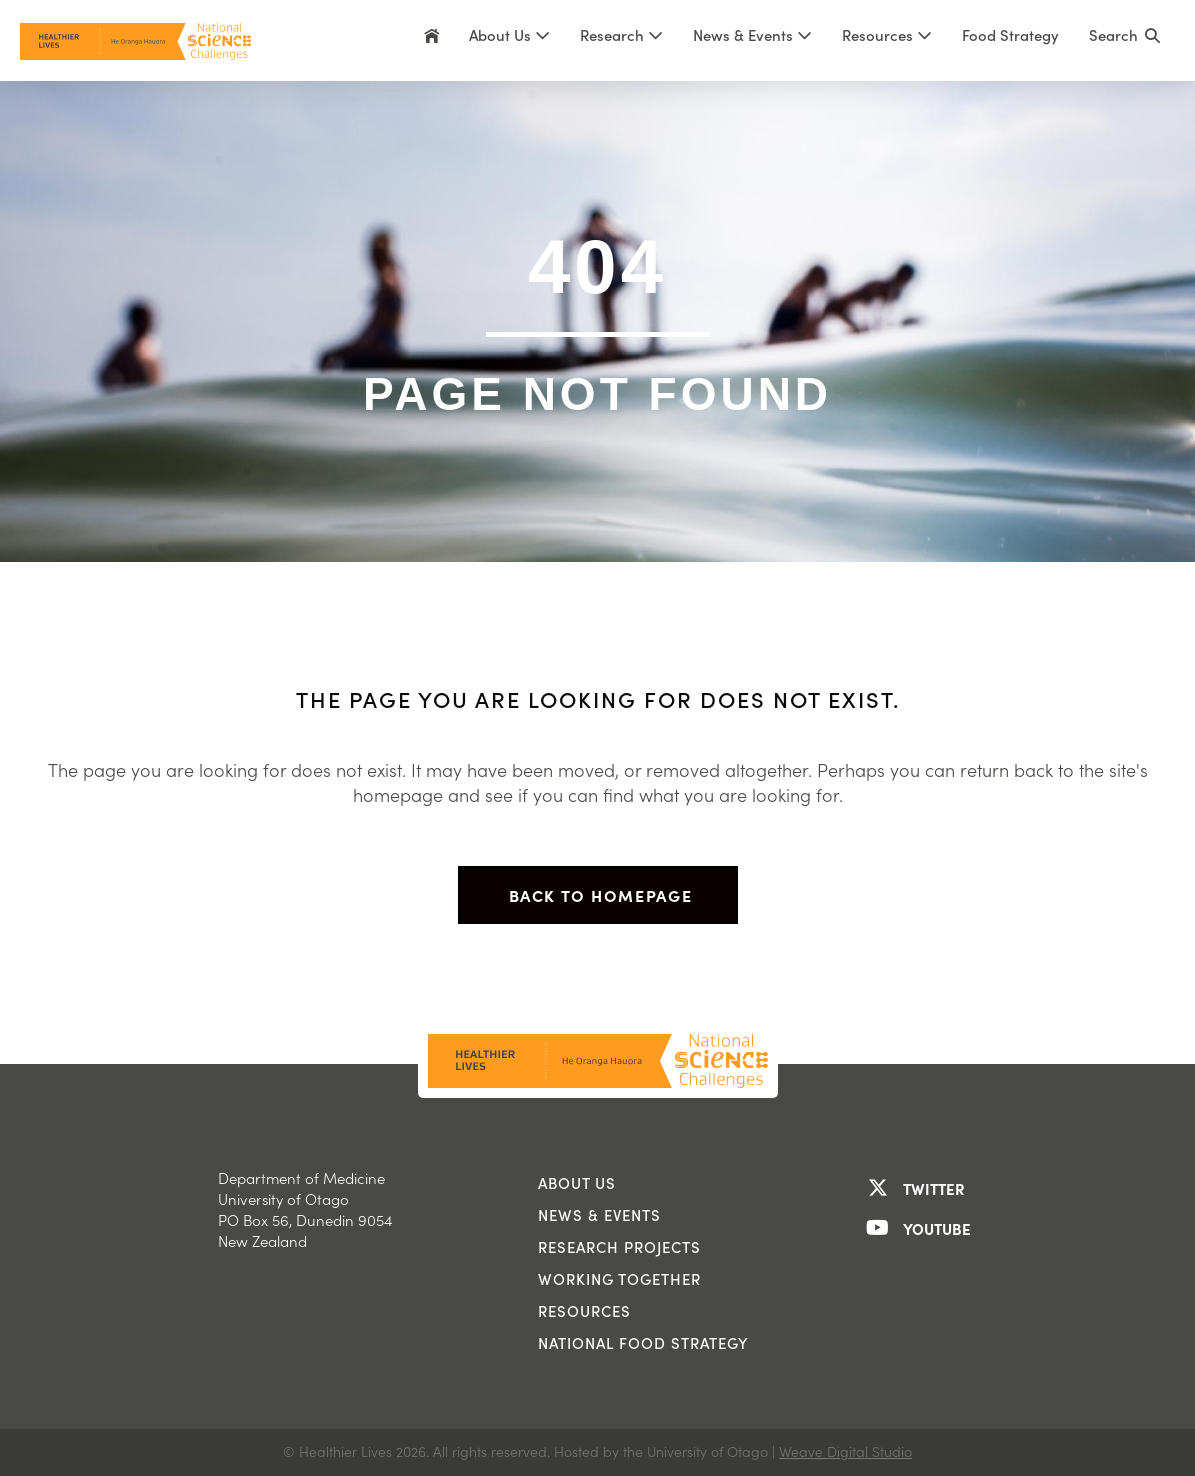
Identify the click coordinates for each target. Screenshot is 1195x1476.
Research (621, 35)
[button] (1125, 40)
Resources (887, 35)
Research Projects (619, 1247)
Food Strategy (1010, 35)
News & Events (752, 35)
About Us (509, 35)
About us (577, 1183)
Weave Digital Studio (845, 1451)
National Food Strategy (643, 1343)
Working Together (619, 1279)
